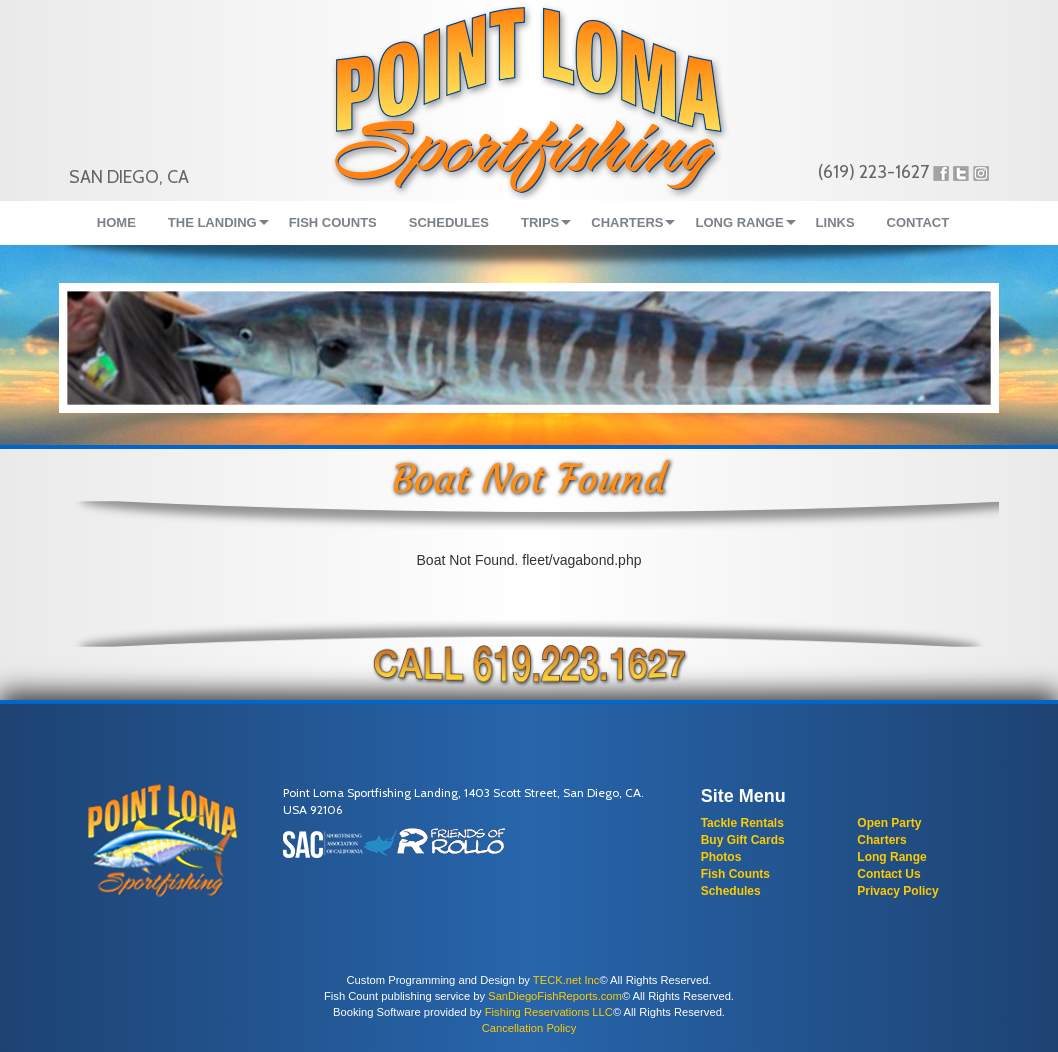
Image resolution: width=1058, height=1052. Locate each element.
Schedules (731, 891)
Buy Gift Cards (743, 840)
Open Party (889, 823)
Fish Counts (735, 874)
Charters (881, 840)
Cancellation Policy (529, 1028)
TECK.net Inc (566, 980)
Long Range (891, 857)
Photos (721, 857)
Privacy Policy (897, 891)
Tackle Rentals (742, 823)
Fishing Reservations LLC (549, 1012)
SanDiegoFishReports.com (555, 996)
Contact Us (888, 874)
